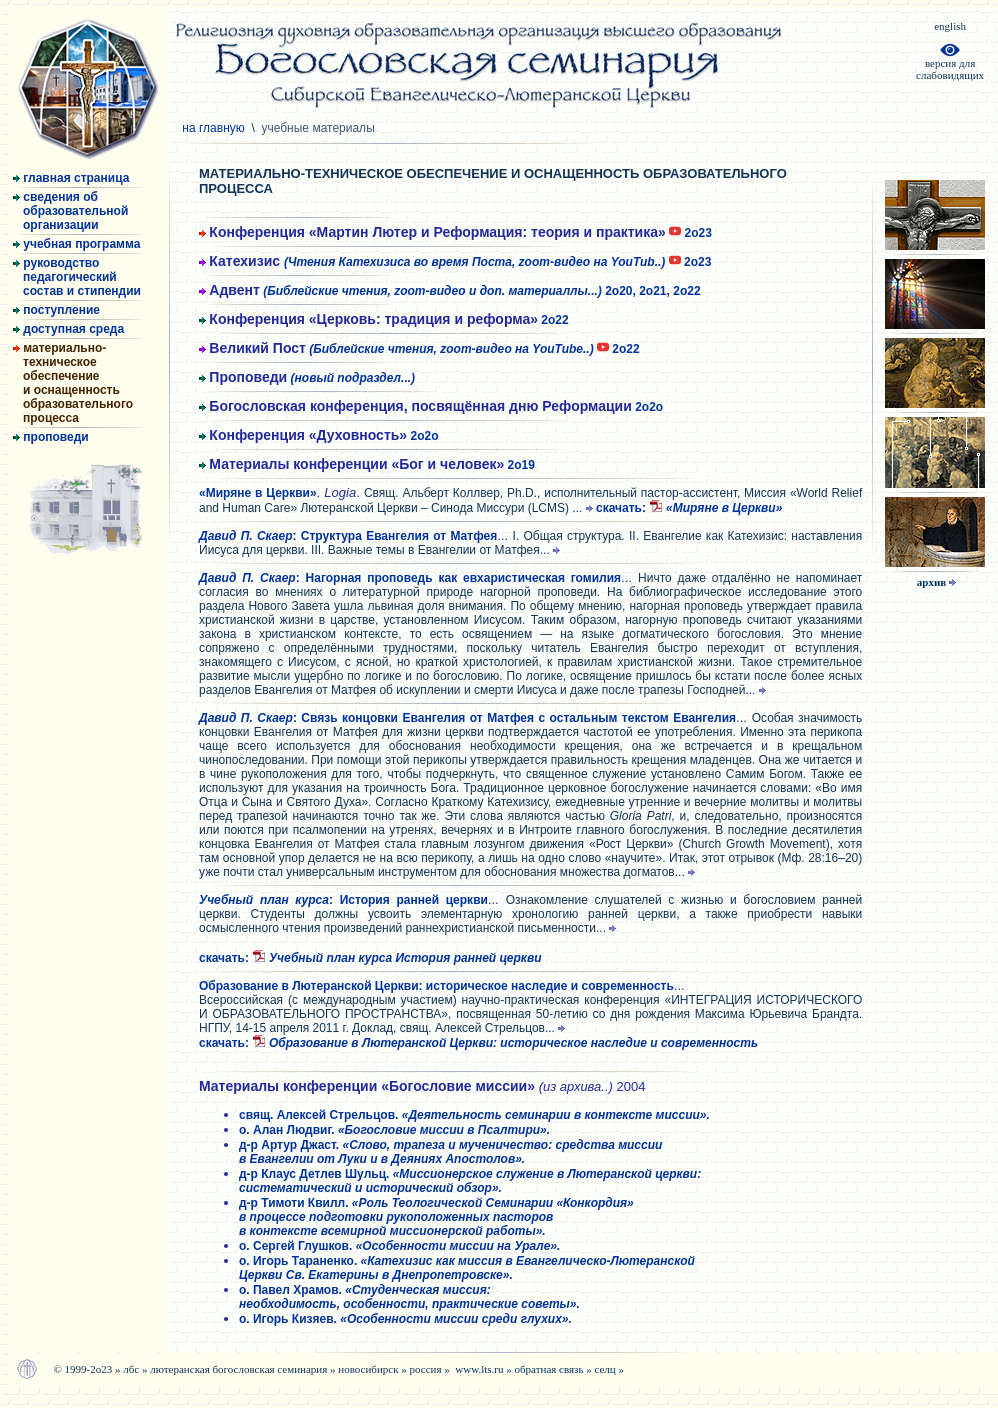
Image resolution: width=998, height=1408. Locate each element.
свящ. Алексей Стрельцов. (474, 1115)
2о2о (431, 407)
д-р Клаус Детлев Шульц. (470, 1181)
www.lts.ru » (484, 1369)
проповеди (51, 437)
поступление (56, 310)
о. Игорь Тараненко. (467, 1268)
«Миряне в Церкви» (258, 493)
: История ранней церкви (343, 900)
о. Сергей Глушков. (399, 1246)
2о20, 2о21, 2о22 (450, 291)
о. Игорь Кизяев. (405, 1319)
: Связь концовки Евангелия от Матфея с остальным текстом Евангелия (467, 718)
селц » (609, 1369)
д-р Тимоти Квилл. (436, 1217)
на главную (215, 128)
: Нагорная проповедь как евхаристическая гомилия (410, 578)
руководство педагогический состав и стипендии (77, 277)
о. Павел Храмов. (409, 1297)
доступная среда (68, 329)
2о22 (384, 320)
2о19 (367, 465)
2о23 (455, 233)
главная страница (71, 178)
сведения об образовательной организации (70, 211)
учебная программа (76, 244)
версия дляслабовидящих (950, 64)
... (584, 508)
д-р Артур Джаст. (450, 1152)
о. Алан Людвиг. (394, 1130)
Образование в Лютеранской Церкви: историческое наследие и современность (436, 986)
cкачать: (689, 508)
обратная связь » (555, 1369)
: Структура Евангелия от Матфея (348, 536)
